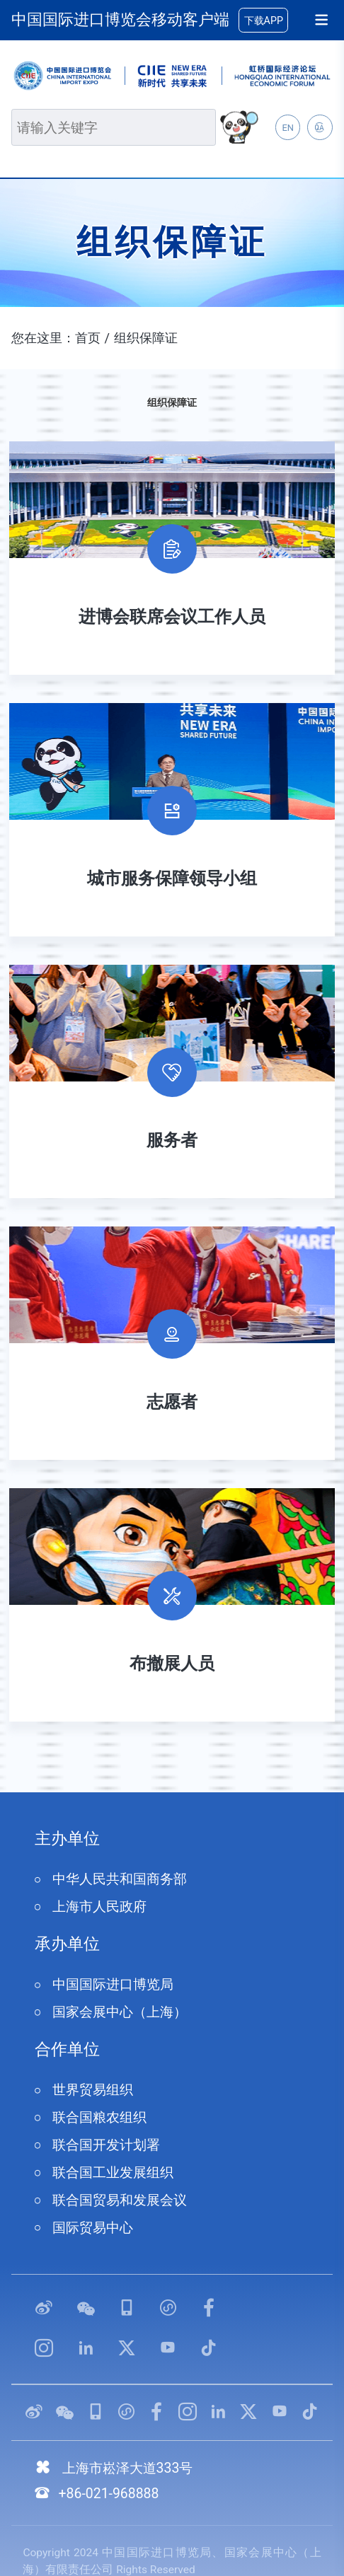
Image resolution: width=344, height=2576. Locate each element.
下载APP (263, 20)
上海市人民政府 (99, 1906)
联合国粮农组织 (99, 2117)
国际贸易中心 (92, 2228)
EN (288, 127)
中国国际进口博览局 (112, 1984)
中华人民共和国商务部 (119, 1879)
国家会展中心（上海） (119, 2012)
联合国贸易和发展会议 (119, 2200)
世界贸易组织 (92, 2090)
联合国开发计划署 (106, 2145)
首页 (88, 337)
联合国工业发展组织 (112, 2172)
